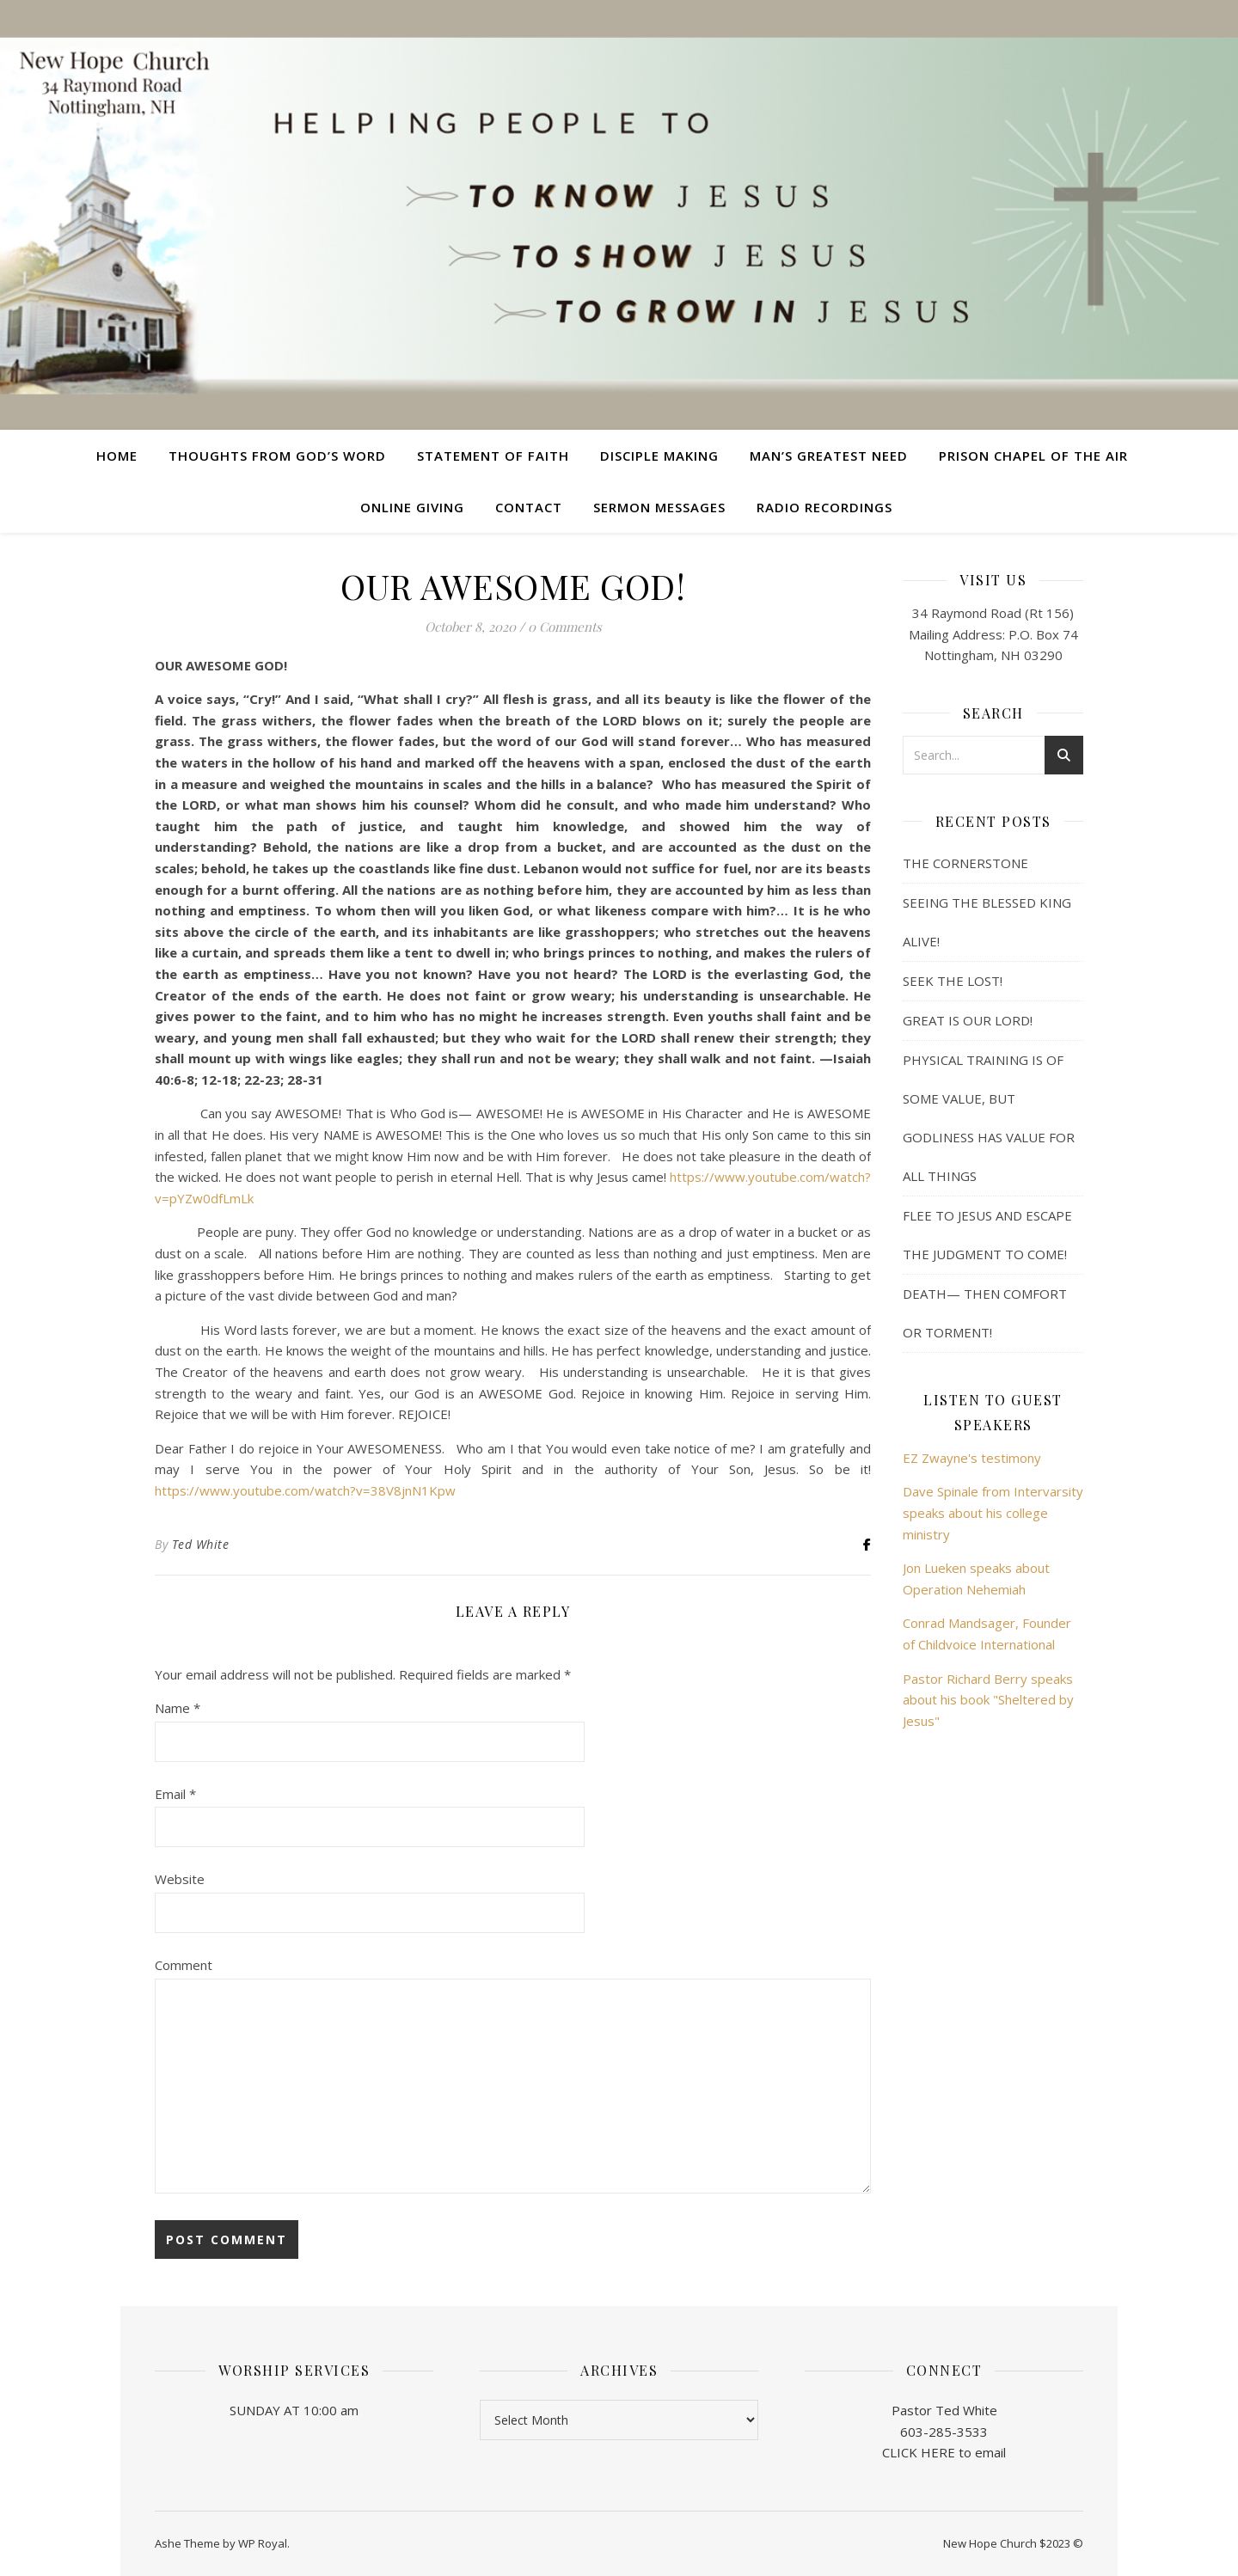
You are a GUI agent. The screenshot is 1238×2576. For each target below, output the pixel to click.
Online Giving (412, 507)
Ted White (201, 1544)
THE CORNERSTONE (965, 863)
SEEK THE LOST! (952, 980)
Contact (528, 507)
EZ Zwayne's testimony (972, 1457)
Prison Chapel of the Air (1033, 455)
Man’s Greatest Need (829, 455)
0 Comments (565, 626)
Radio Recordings (824, 507)
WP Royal (262, 2543)
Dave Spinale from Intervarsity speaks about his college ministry (993, 1512)
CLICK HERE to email (944, 2452)
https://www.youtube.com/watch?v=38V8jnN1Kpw (305, 1490)
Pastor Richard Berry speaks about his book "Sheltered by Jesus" (988, 1699)
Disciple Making (659, 455)
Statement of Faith (493, 455)
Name (177, 1707)
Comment (183, 1964)
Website (180, 1879)
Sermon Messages (659, 507)
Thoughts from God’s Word (277, 455)
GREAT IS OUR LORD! (968, 1020)
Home (117, 455)
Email (175, 1793)
